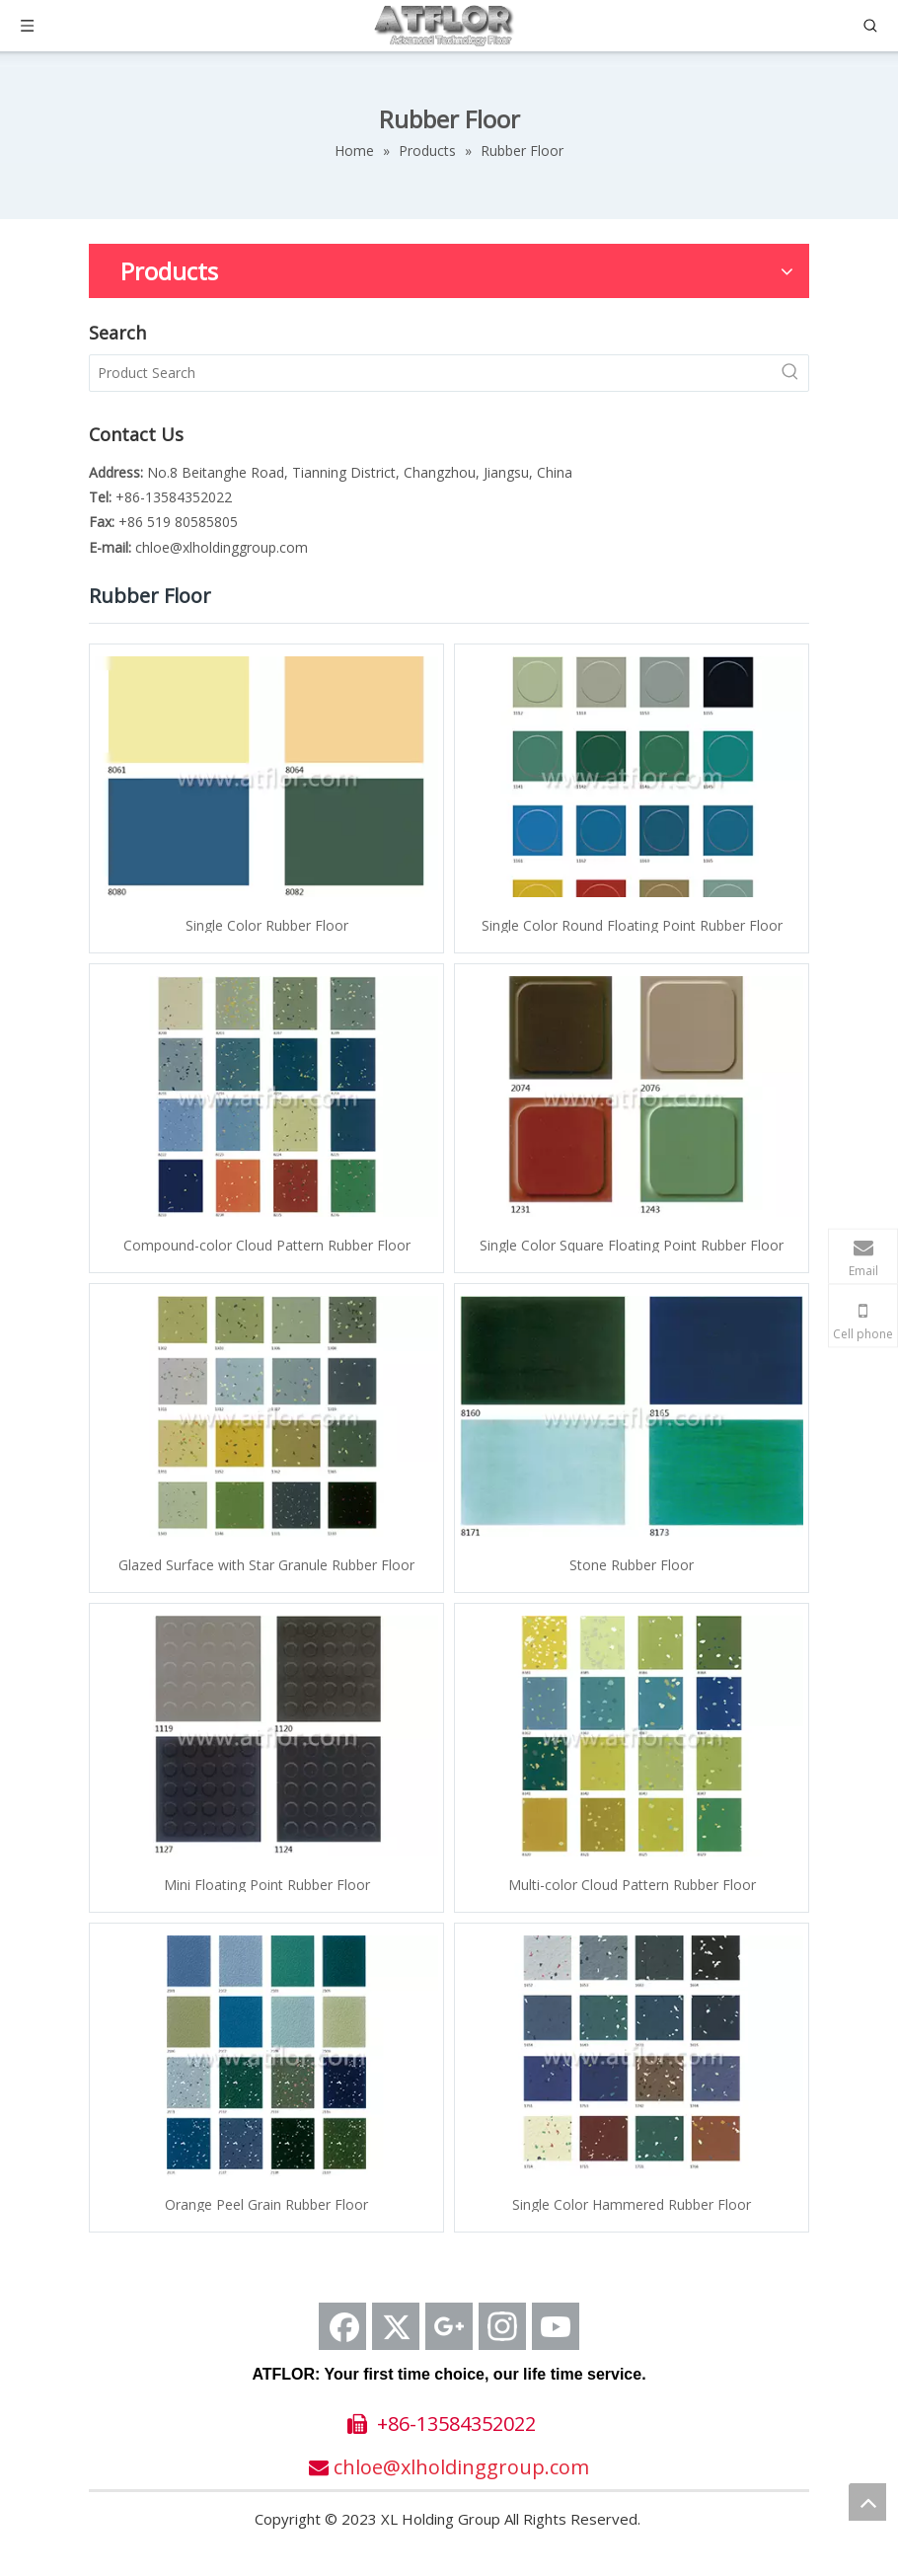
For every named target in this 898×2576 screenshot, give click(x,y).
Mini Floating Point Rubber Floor (267, 1883)
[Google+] (449, 2326)
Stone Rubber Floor (631, 1563)
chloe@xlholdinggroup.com (221, 547)
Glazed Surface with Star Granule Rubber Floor (266, 1563)
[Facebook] (342, 2326)
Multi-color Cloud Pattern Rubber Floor (632, 1883)
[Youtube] (555, 2326)
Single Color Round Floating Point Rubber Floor (632, 924)
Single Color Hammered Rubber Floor (631, 2203)
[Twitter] (395, 2326)
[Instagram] (502, 2326)
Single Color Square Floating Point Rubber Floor (632, 1244)
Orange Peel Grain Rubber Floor (266, 2203)
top (867, 2502)
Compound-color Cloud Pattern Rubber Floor (267, 1244)
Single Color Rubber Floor (267, 924)
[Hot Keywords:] (790, 373)
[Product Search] (431, 373)
